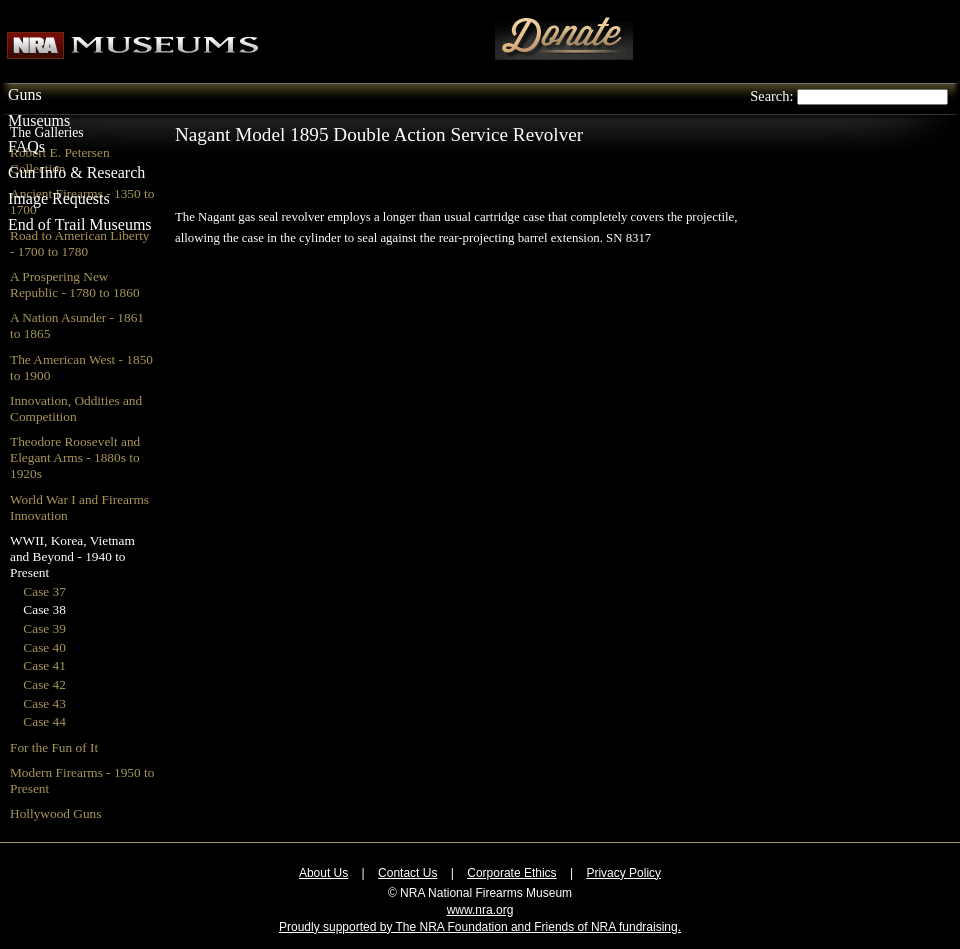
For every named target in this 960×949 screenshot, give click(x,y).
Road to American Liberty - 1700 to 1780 (80, 243)
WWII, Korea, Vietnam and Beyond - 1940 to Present (72, 556)
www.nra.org (480, 910)
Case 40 (44, 647)
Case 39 (44, 628)
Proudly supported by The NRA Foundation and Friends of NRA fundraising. (480, 927)
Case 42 (44, 684)
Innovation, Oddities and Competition (76, 408)
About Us (323, 873)
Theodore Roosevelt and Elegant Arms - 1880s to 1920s (75, 457)
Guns (25, 94)
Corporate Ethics (511, 873)
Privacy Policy (623, 873)
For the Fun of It (54, 747)
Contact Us (407, 873)
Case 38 (44, 609)
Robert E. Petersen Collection (60, 160)
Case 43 (44, 703)
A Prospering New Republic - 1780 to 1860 (75, 284)
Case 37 (44, 591)
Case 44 (44, 721)
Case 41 (44, 665)
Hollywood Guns (55, 813)
